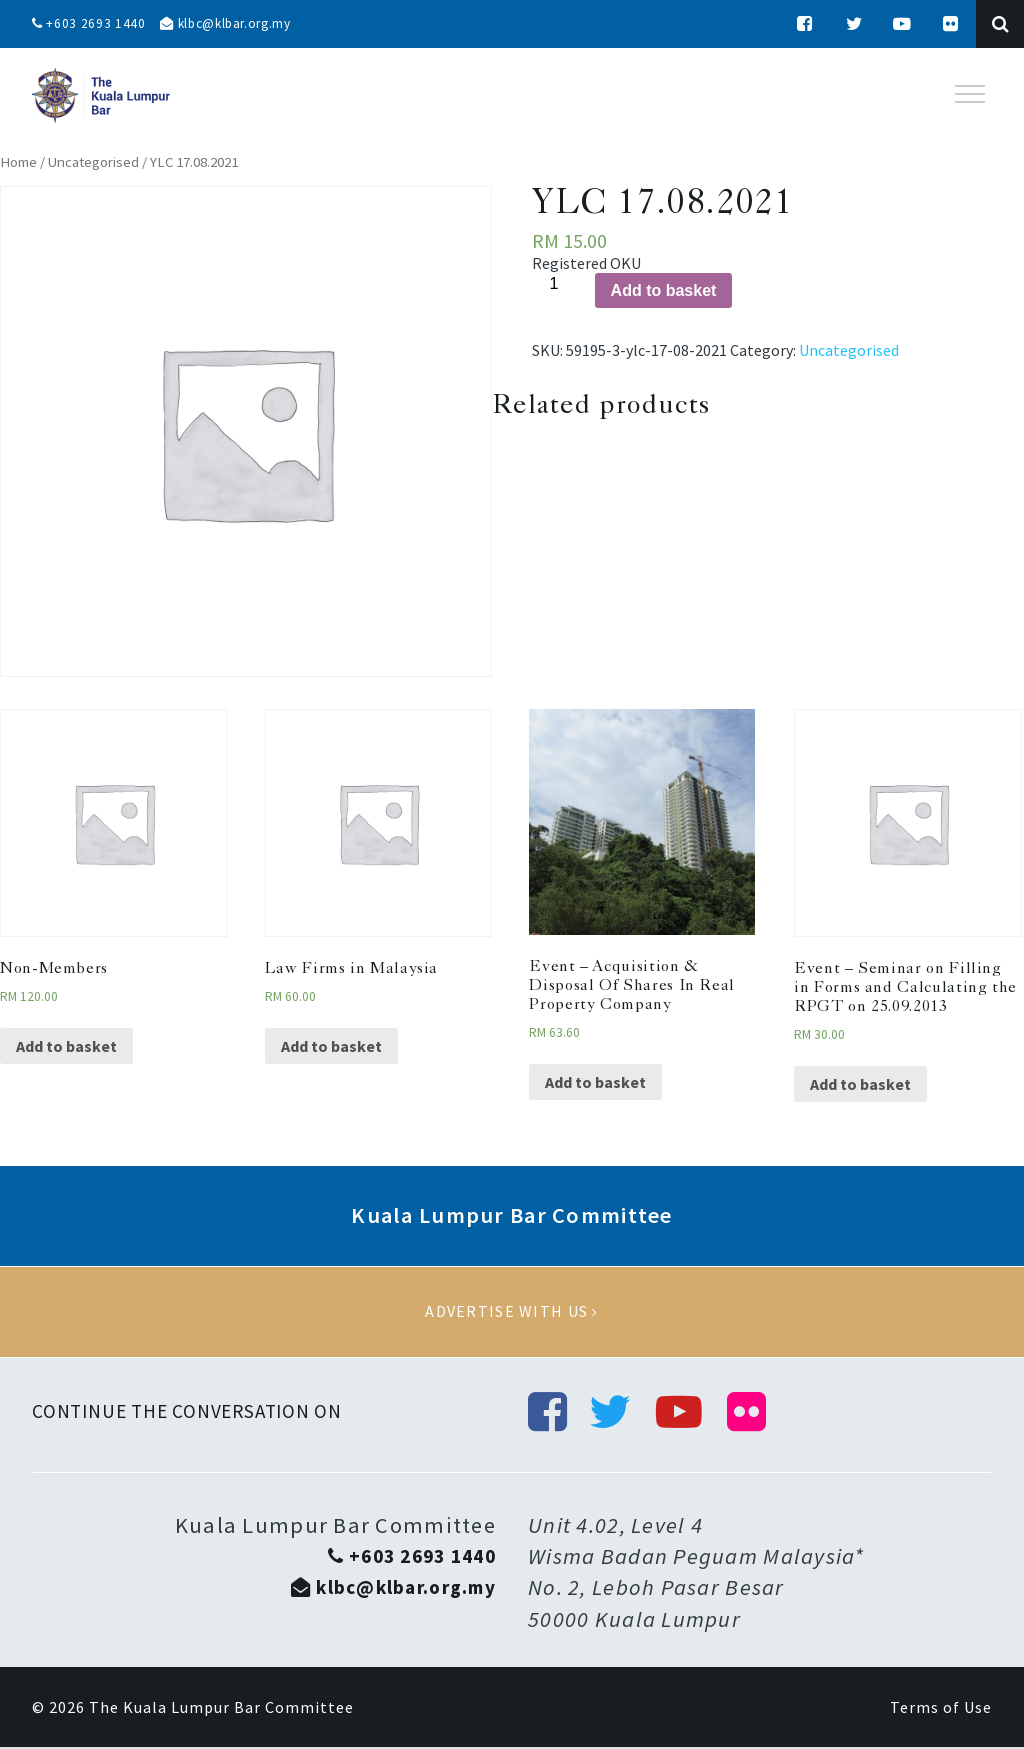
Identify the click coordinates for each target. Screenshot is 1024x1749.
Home (18, 162)
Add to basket (664, 290)
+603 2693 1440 (90, 24)
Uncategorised (93, 162)
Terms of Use (941, 1709)
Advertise (512, 1312)
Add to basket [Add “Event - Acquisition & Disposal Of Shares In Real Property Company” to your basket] (595, 1082)
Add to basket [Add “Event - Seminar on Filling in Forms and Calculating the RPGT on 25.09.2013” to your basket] (860, 1084)
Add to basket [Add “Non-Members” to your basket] (66, 1046)
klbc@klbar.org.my (233, 24)
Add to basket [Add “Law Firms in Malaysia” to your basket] (331, 1046)
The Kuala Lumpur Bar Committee (221, 1709)
